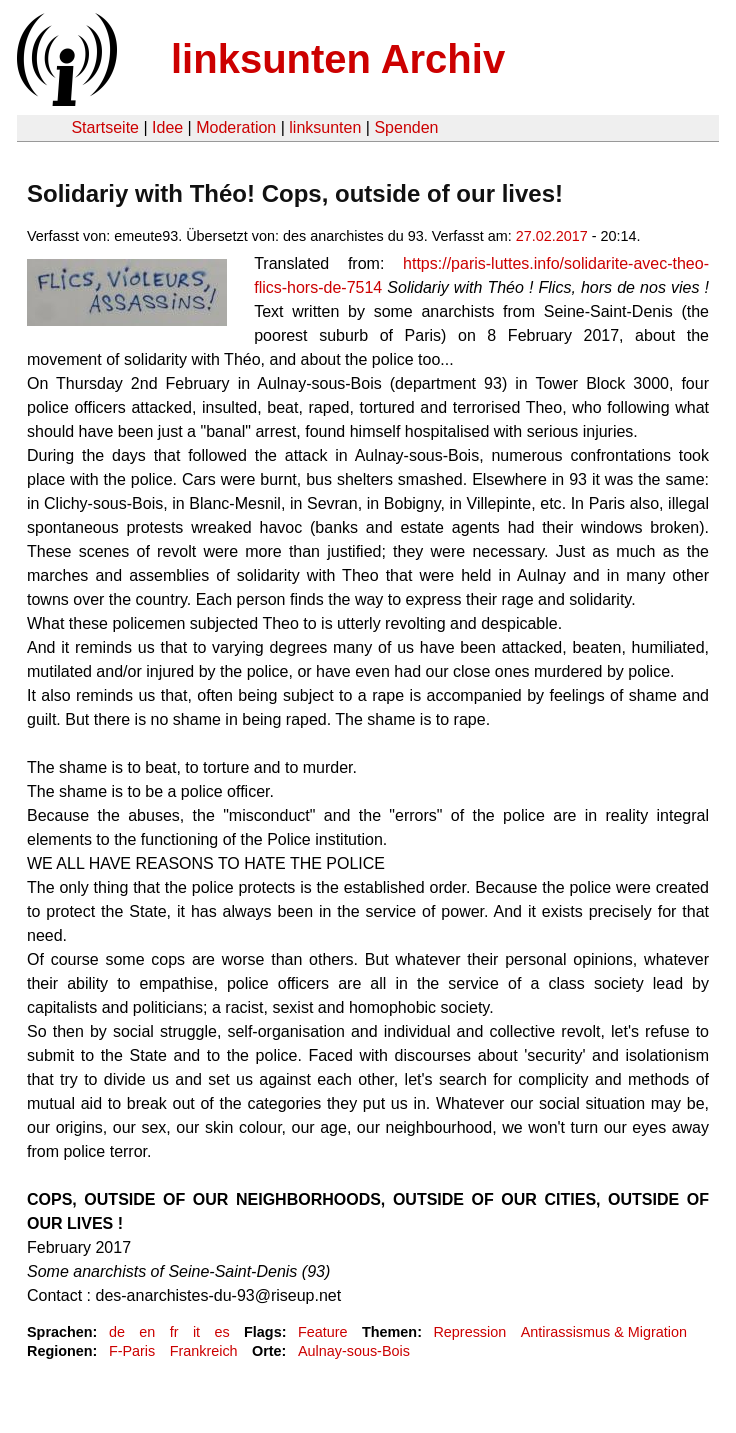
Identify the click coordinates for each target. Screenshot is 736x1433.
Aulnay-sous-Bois (354, 1351)
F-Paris (132, 1351)
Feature (323, 1332)
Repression (469, 1332)
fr (174, 1332)
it (196, 1332)
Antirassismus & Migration (604, 1332)
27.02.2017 (552, 236)
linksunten (325, 127)
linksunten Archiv (338, 59)
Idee (167, 127)
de (117, 1332)
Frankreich (204, 1351)
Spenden (406, 127)
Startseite (105, 127)
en (147, 1332)
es (221, 1332)
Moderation (236, 127)
